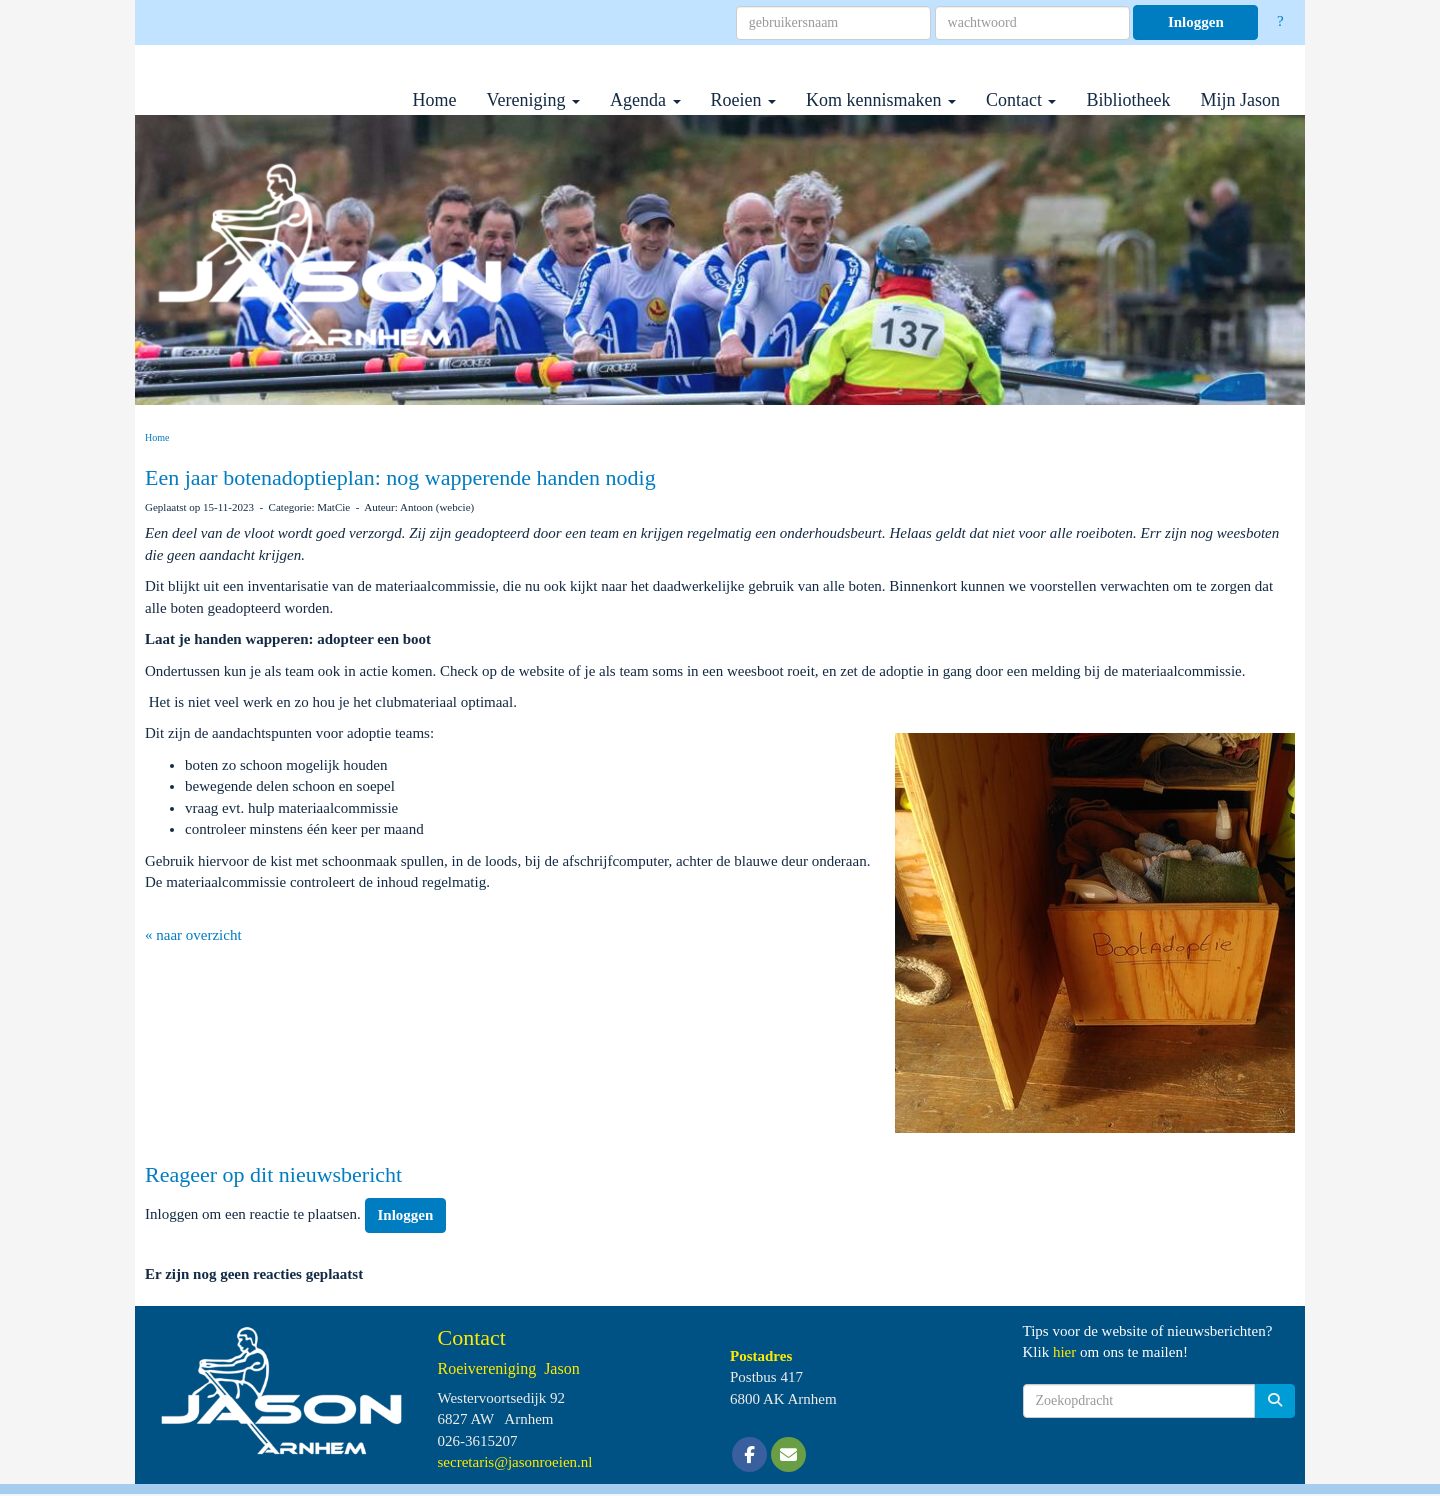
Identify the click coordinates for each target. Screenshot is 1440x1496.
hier (1064, 1352)
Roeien (744, 100)
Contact (1021, 100)
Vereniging (533, 100)
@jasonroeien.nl (515, 1462)
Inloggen (1196, 22)
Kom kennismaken (881, 100)
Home (435, 100)
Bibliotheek (1128, 100)
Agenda (645, 100)
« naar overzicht (193, 935)
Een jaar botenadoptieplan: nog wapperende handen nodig (400, 477)
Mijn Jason (1240, 100)
